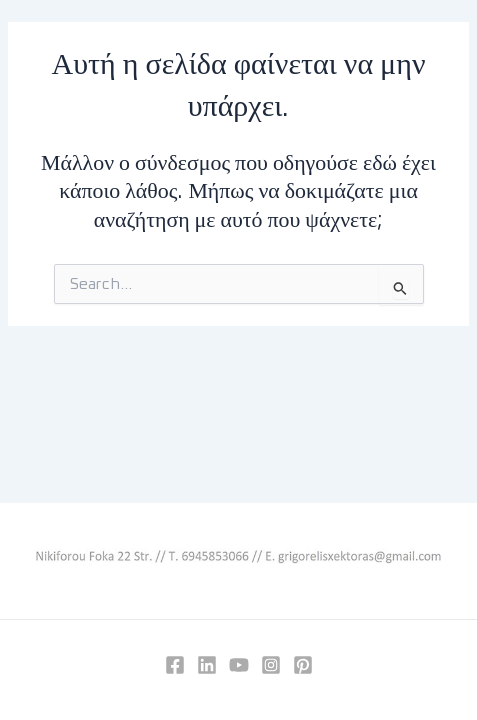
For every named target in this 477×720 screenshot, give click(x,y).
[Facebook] (175, 665)
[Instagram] (271, 665)
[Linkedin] (207, 665)
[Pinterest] (303, 665)
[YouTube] (239, 665)
